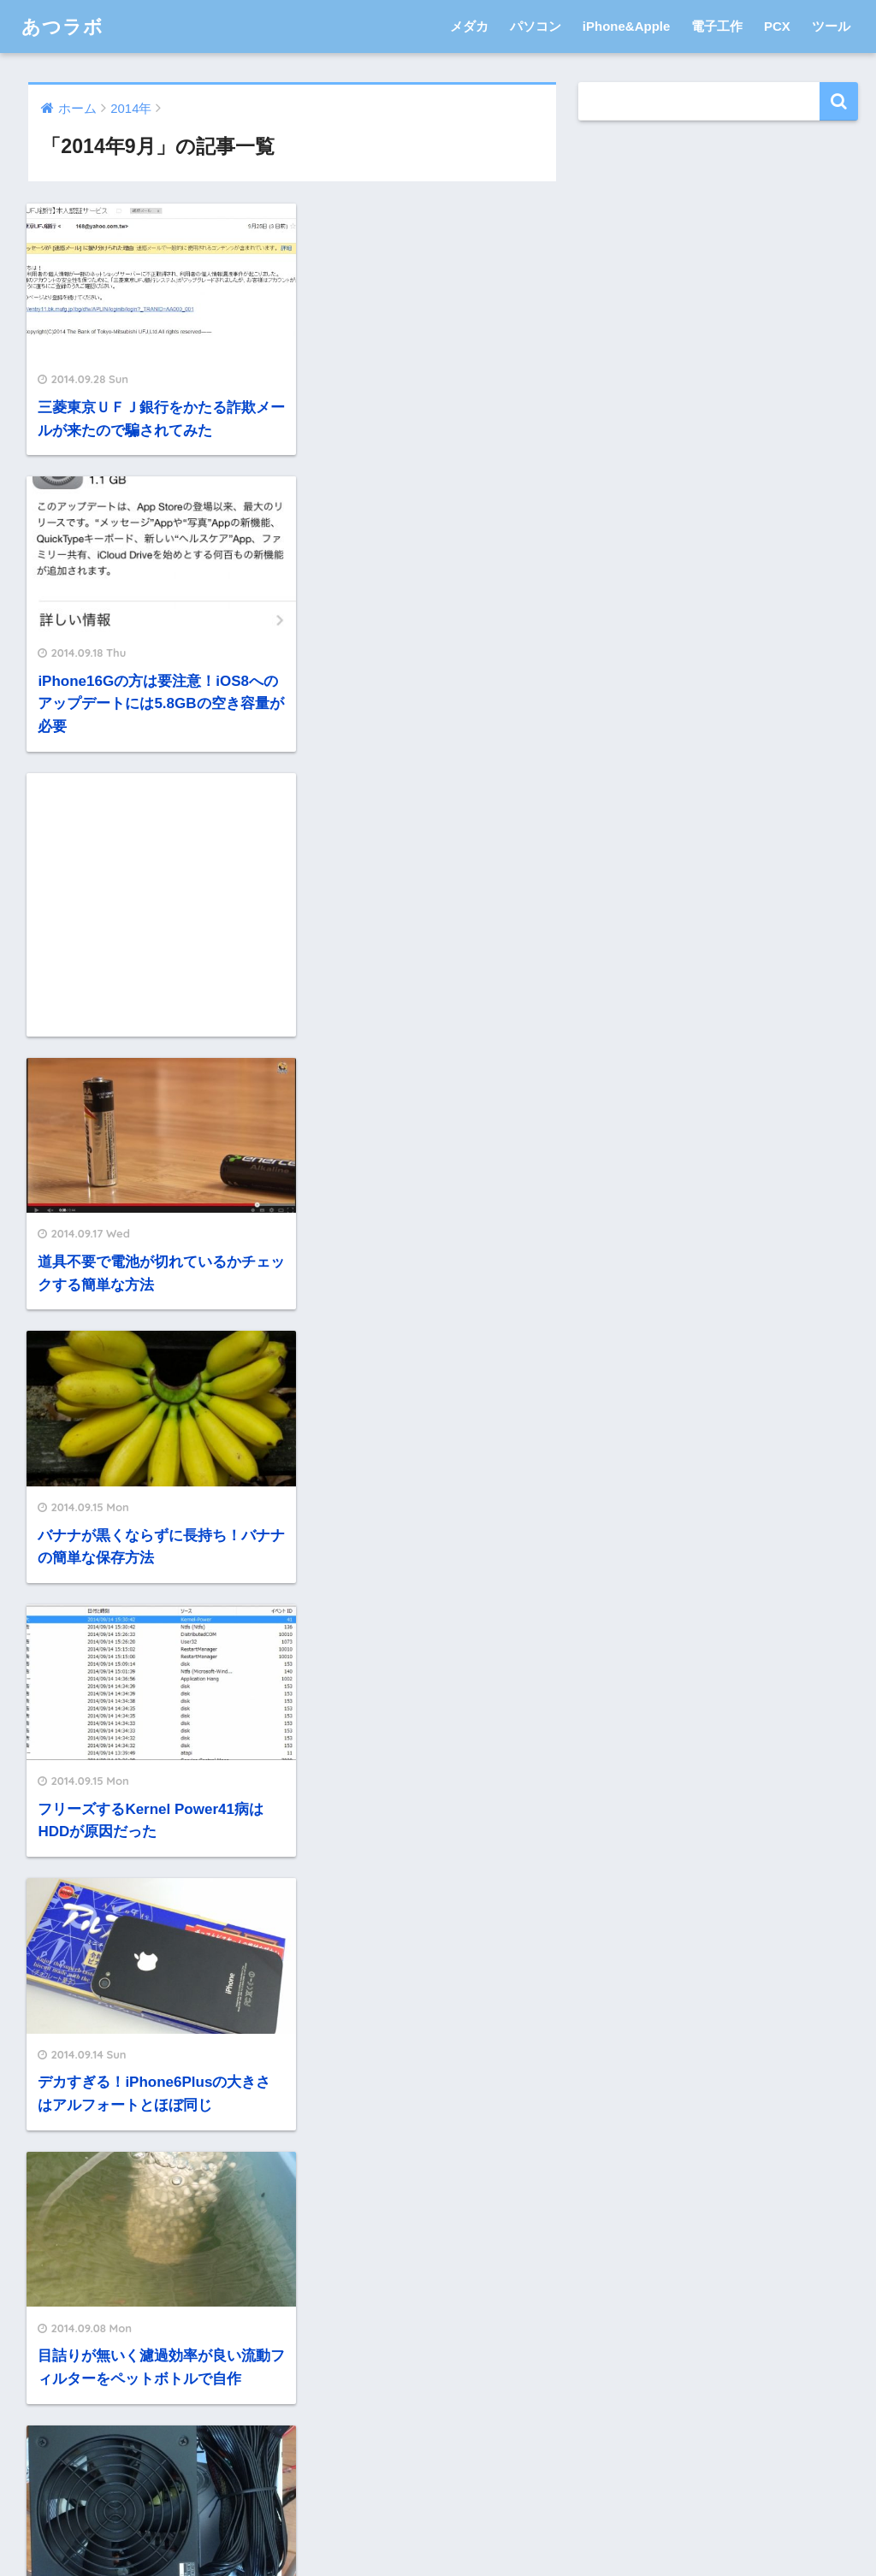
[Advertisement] (154, 621)
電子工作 (717, 26)
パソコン (535, 26)
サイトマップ (541, 2527)
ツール (831, 26)
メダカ (469, 26)
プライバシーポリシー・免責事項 (392, 2527)
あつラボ (64, 26)
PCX (777, 26)
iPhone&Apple (627, 26)
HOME (438, 2492)
